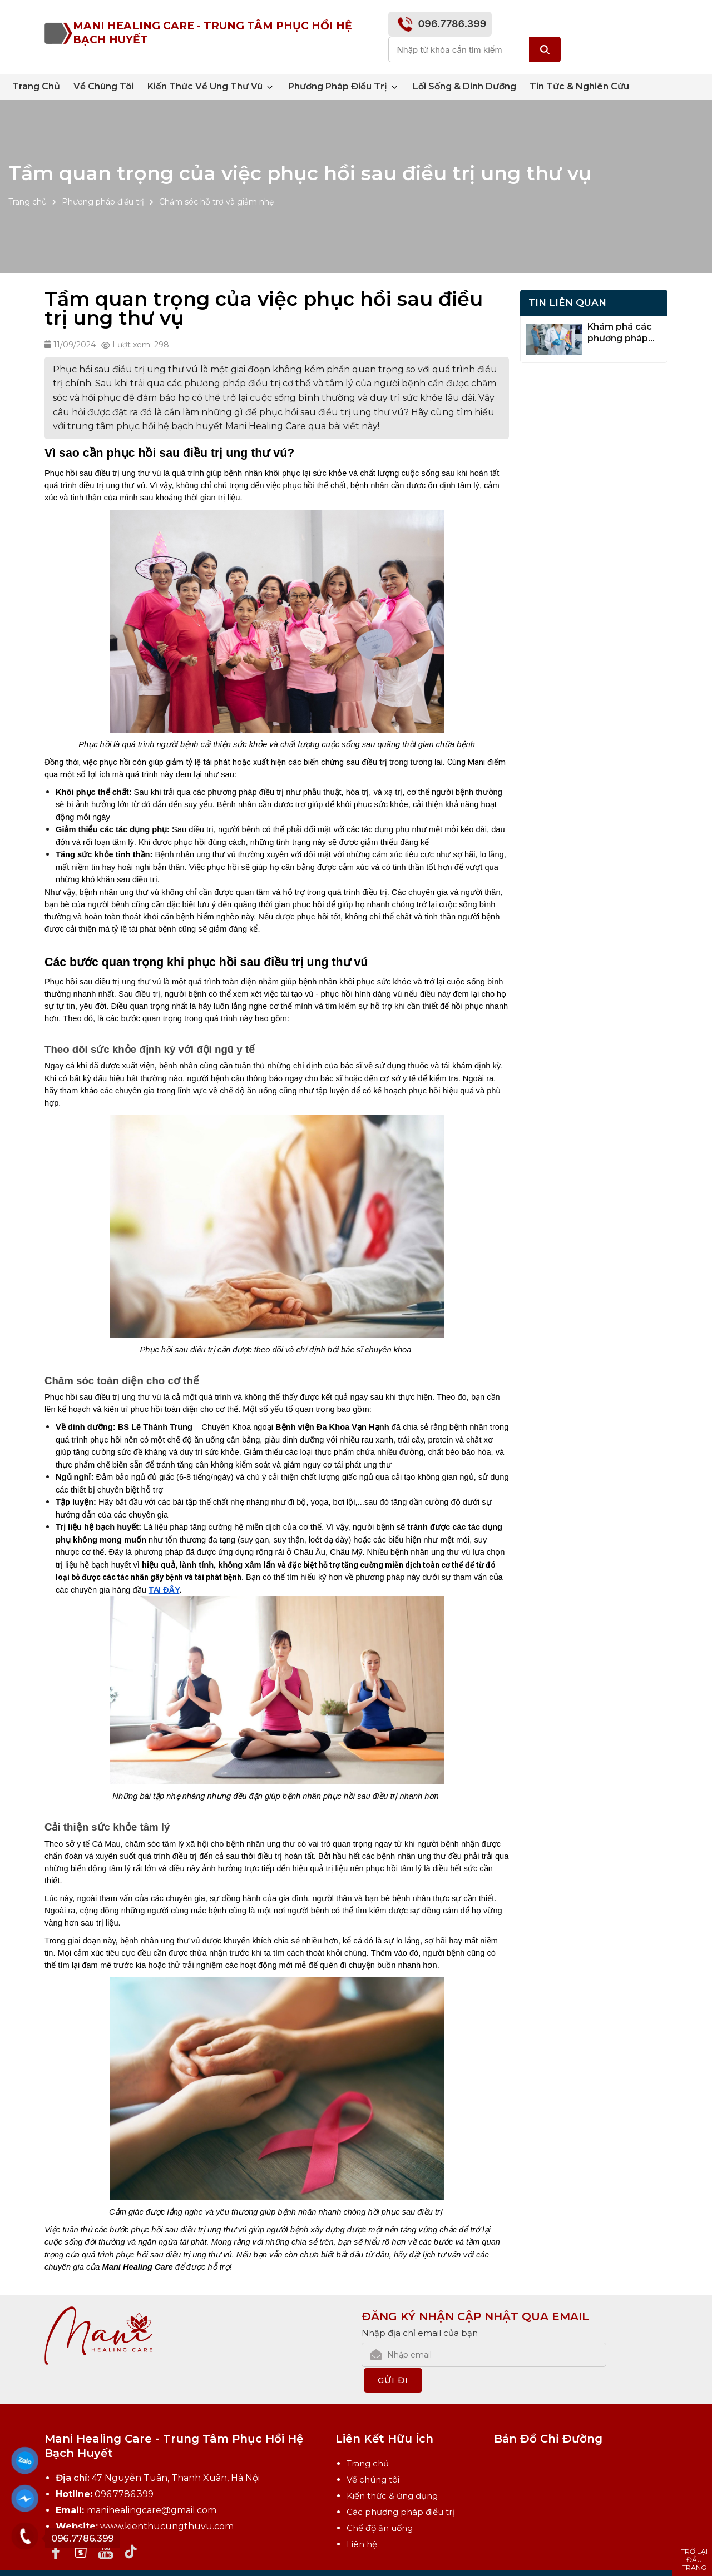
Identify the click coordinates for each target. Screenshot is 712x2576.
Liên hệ (362, 2518)
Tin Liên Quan (567, 302)
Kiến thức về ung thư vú (211, 87)
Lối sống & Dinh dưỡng (464, 86)
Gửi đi (639, 2354)
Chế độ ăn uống (380, 2502)
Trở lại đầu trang (694, 2559)
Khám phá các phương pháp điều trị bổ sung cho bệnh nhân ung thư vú (622, 333)
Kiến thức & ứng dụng (392, 2470)
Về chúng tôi (103, 86)
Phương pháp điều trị (343, 87)
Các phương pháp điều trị (400, 2486)
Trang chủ (36, 86)
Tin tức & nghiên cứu (579, 86)
